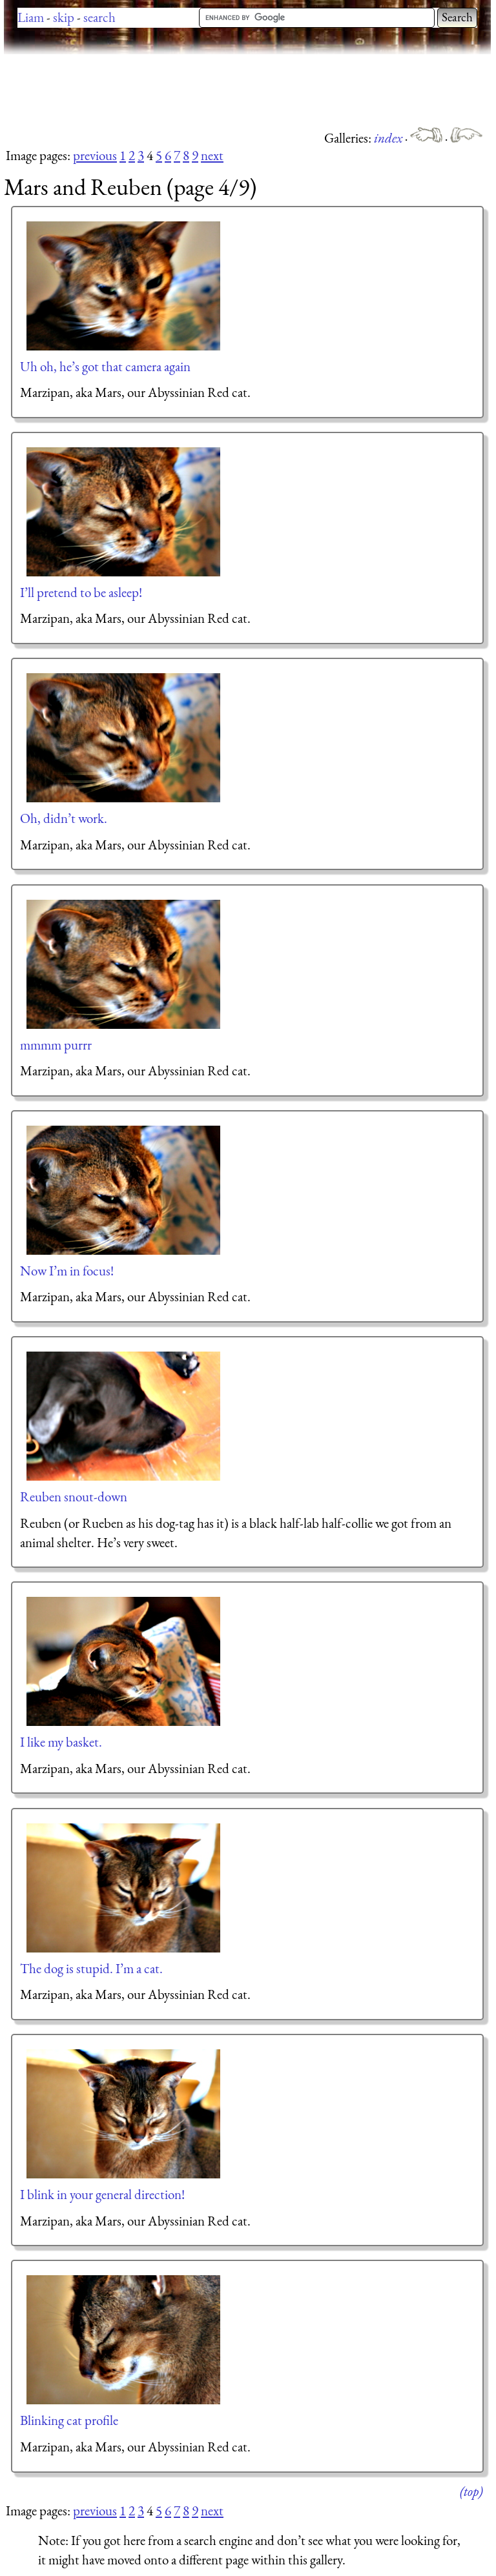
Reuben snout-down (73, 1496)
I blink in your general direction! (102, 2194)
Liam (30, 17)
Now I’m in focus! (67, 1270)
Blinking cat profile (69, 2420)
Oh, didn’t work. (63, 818)
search (99, 17)
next (212, 155)
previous (95, 155)
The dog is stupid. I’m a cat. (91, 1968)
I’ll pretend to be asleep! (81, 592)
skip (63, 17)
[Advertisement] (239, 90)
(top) (471, 2491)
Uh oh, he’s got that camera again (105, 366)
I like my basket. (61, 1741)
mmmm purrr (56, 1044)
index (389, 138)
